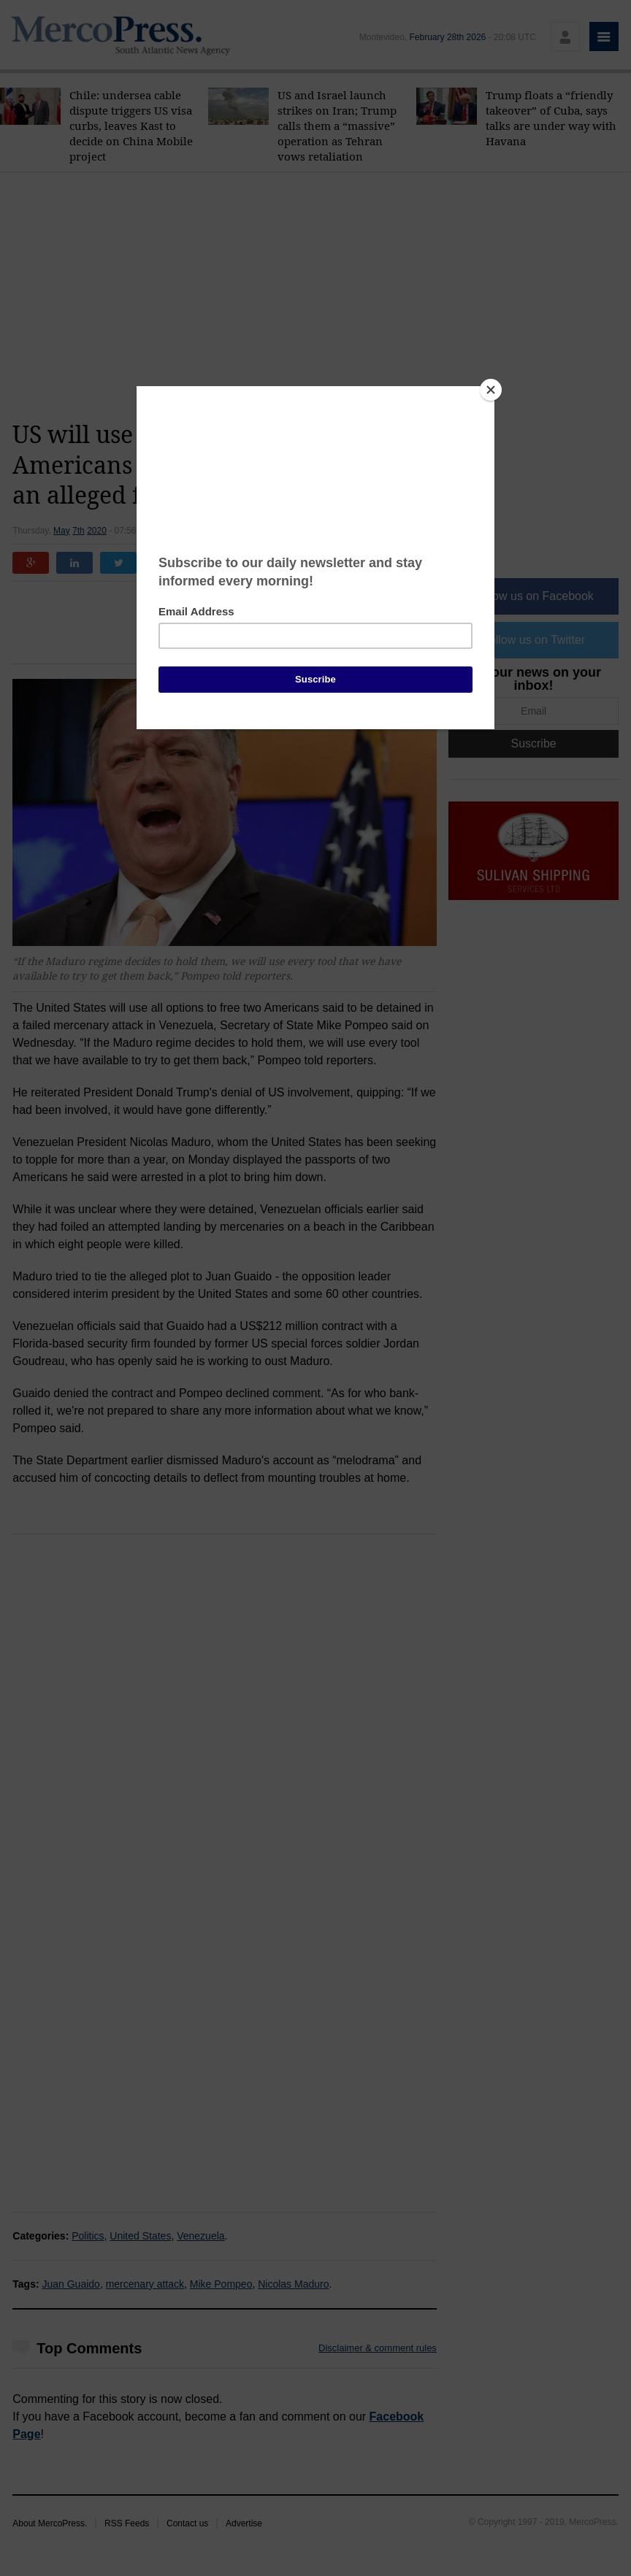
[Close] (491, 390)
